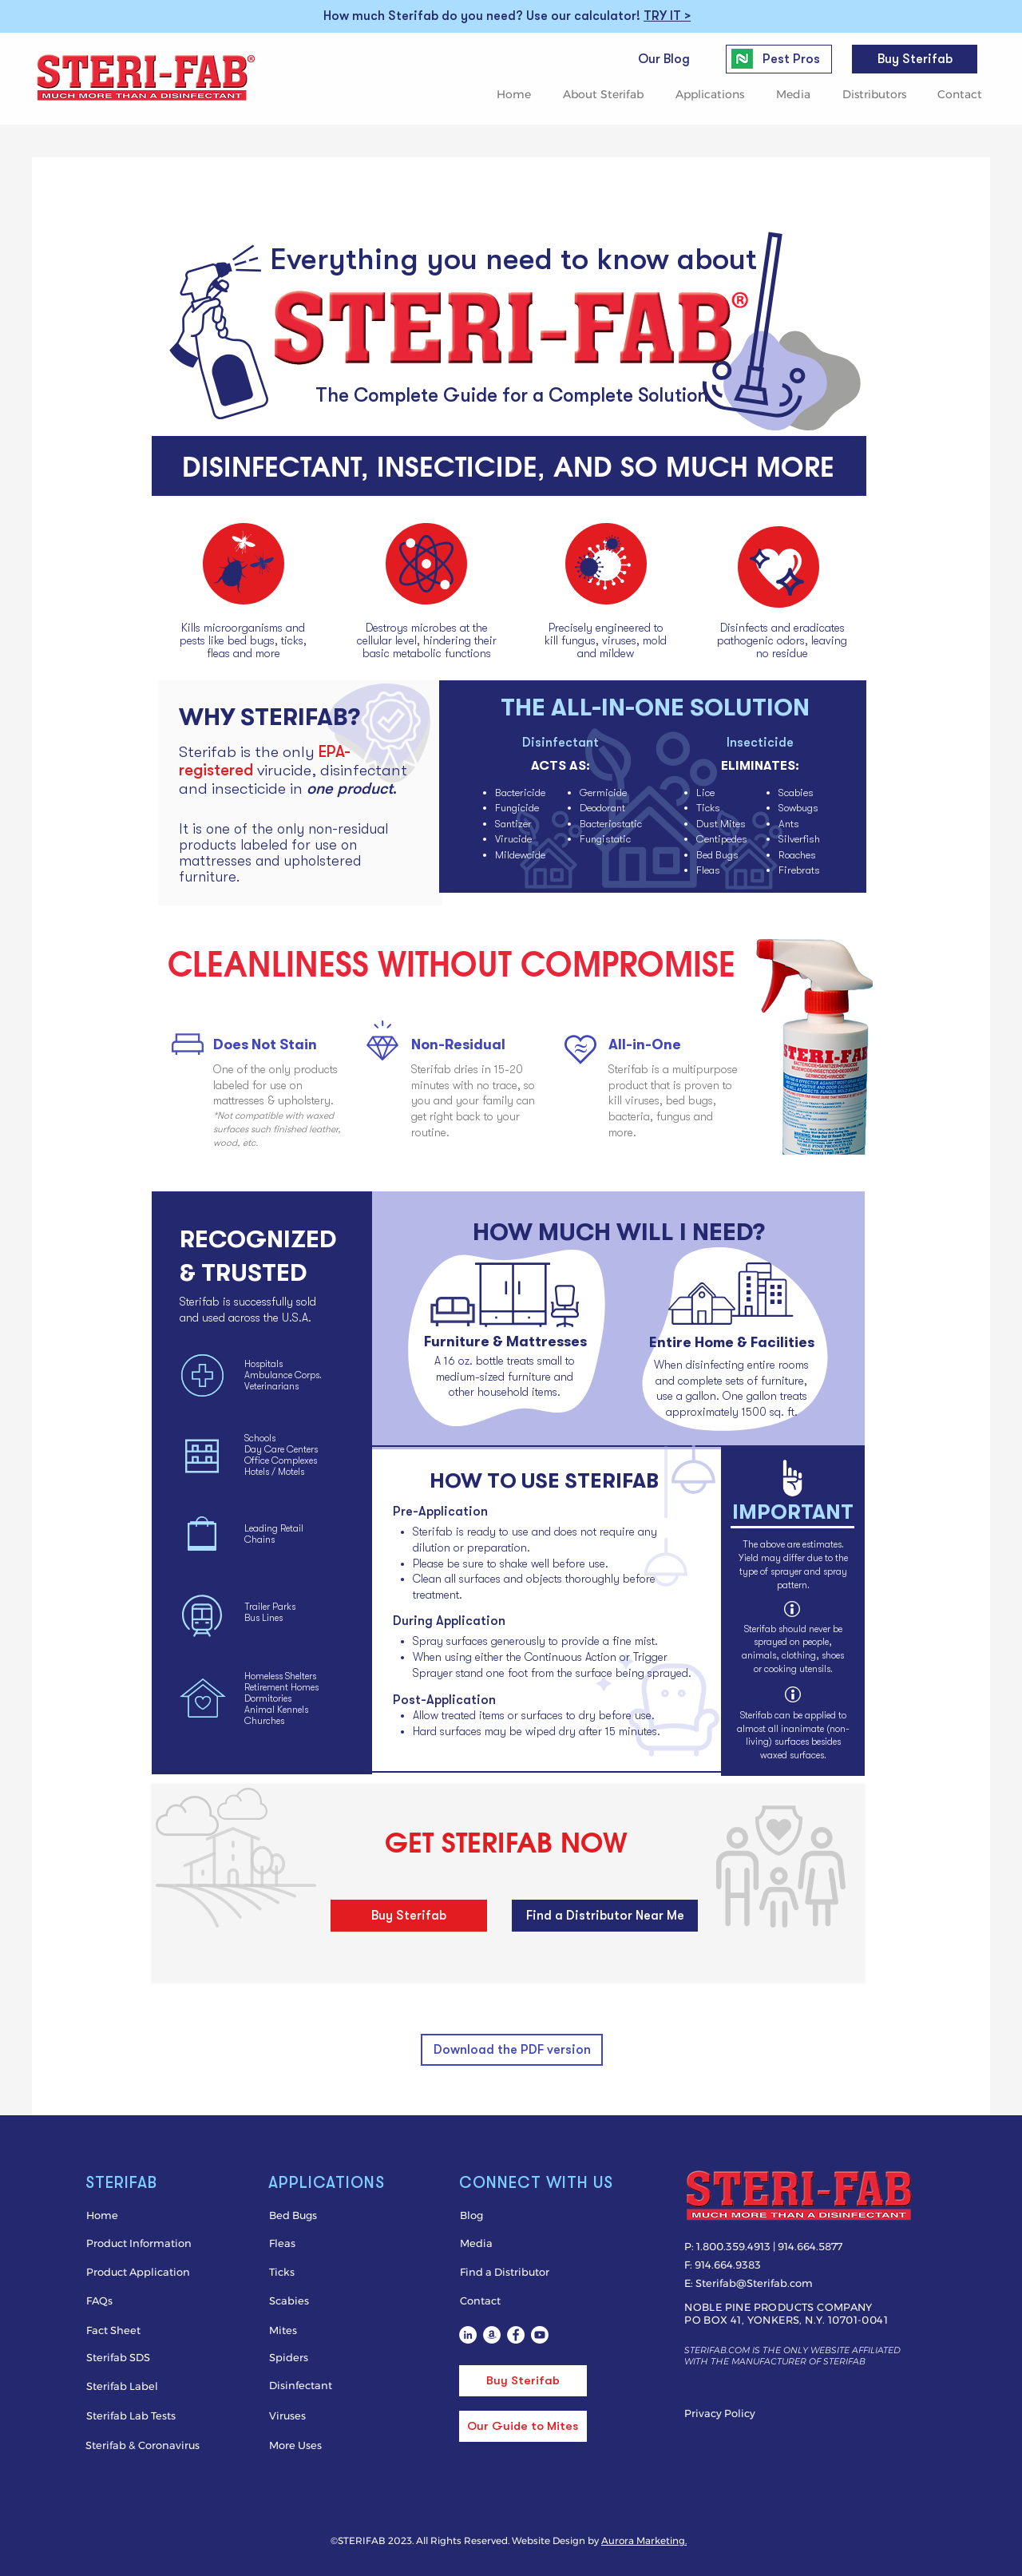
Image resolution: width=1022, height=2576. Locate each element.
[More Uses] (313, 2445)
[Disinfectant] (338, 2385)
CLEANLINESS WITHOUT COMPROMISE (451, 961)
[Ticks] (338, 2272)
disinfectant (363, 770)
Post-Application (444, 1700)
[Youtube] (540, 2335)
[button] (607, 94)
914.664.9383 (728, 2264)
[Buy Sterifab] (914, 59)
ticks (292, 640)
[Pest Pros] (791, 59)
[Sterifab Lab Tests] (136, 2415)
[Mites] (313, 2330)
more (268, 653)
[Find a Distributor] (523, 2272)
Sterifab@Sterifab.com (754, 2283)
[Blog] (523, 2215)
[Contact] (523, 2300)
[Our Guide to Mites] (523, 2426)
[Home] (136, 2215)
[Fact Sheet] (136, 2330)
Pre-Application (440, 1511)
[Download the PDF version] (512, 2050)
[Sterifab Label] (136, 2386)
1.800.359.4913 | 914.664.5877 (769, 2246)
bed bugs (251, 640)
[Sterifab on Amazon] (492, 2335)
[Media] (504, 2243)
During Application (449, 1621)
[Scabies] (313, 2300)
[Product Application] (139, 2272)
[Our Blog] (663, 59)
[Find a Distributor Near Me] (605, 1916)
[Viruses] (313, 2415)
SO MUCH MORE (727, 464)
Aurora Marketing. (644, 2540)
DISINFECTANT (271, 464)
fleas (218, 653)
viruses (619, 640)
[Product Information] (139, 2243)
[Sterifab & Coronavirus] (144, 2445)
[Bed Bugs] (332, 2215)
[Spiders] (313, 2357)
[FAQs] (136, 2300)
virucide (284, 770)
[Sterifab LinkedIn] (468, 2335)
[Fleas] (313, 2243)
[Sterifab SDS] (139, 2357)
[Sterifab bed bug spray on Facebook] (516, 2335)
